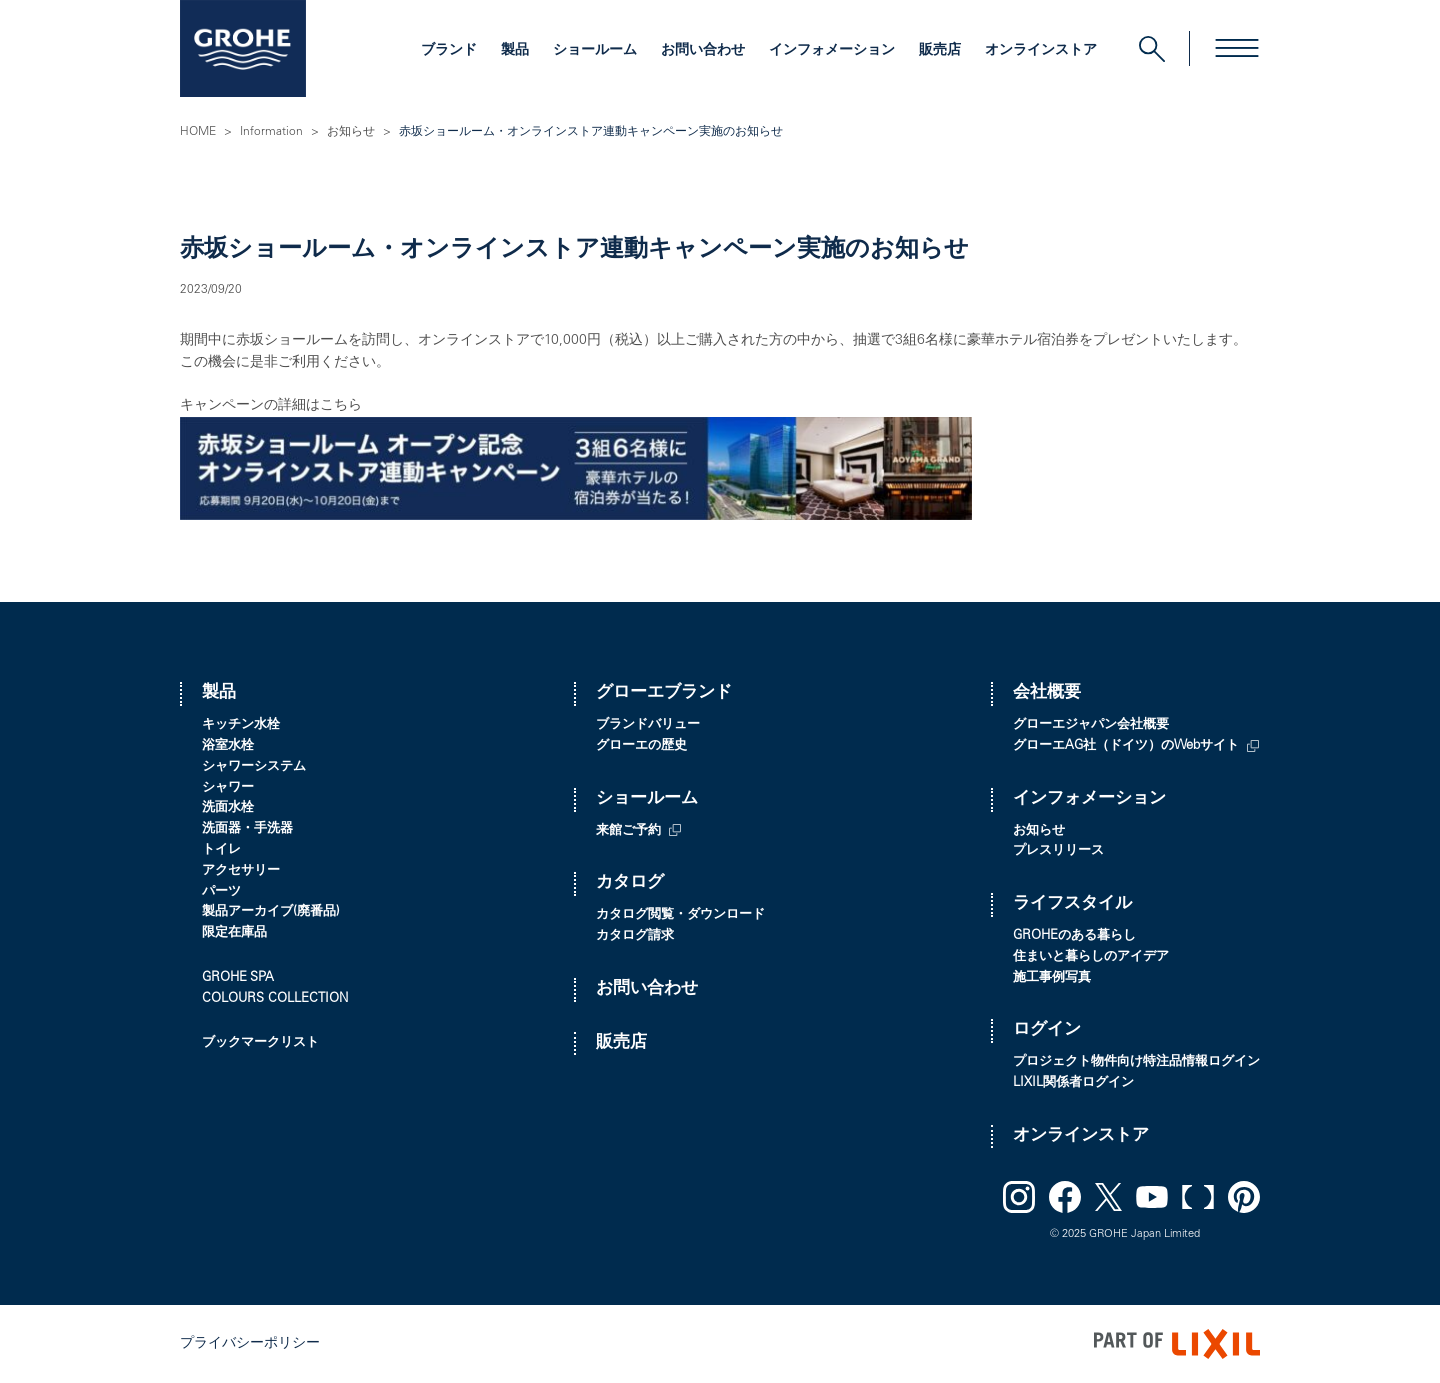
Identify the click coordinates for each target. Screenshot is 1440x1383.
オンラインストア (1041, 51)
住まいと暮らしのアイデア (1091, 957)
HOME (198, 132)
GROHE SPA (238, 978)
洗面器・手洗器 (247, 829)
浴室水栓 (228, 746)
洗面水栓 (228, 808)
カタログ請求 (635, 936)
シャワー (228, 788)
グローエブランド (664, 693)
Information (271, 132)
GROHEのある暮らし (1074, 936)
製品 (515, 51)
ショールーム (595, 51)
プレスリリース (1058, 851)
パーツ (221, 892)
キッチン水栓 (241, 725)
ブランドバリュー (648, 725)
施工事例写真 (1052, 978)
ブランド (449, 51)
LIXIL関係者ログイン (1073, 1083)
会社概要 (1047, 693)
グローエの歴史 (641, 746)
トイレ (221, 850)
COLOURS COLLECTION (275, 999)
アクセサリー (241, 871)
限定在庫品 (234, 933)
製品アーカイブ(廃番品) (271, 912)
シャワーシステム (254, 767)
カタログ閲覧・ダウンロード (680, 915)
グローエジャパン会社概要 (1091, 725)
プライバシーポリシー (250, 1344)
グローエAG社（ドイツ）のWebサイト (1126, 746)
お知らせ (351, 132)
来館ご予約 (628, 831)
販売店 (940, 51)
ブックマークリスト (260, 1043)
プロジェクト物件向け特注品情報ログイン (1136, 1062)
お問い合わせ (703, 51)
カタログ (630, 883)
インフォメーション (832, 51)
